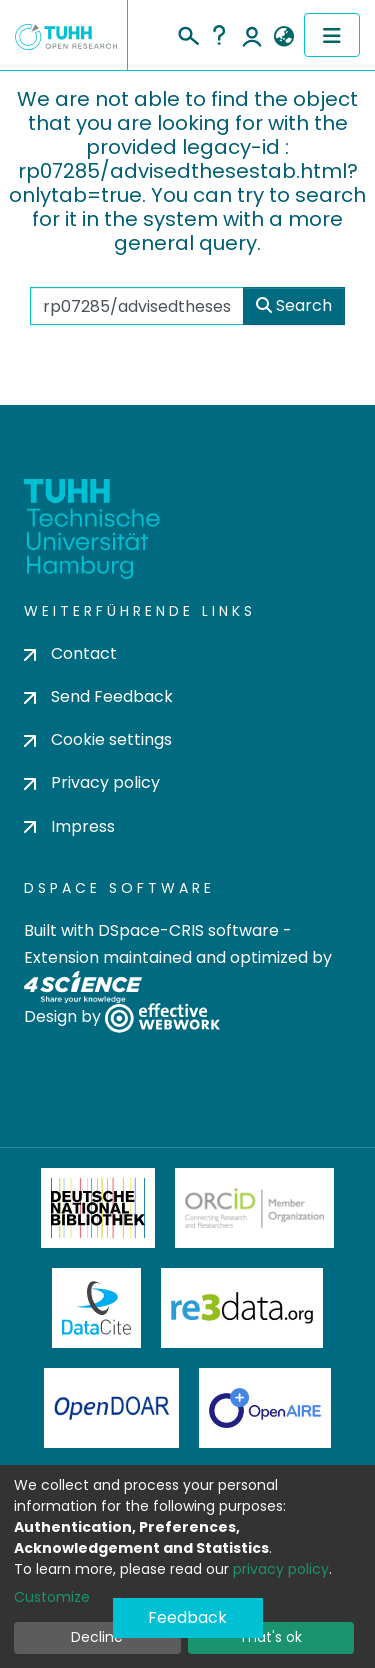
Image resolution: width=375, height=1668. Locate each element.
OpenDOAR (112, 1408)
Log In (252, 35)
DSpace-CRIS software (188, 930)
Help (219, 35)
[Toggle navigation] (332, 35)
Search (294, 305)
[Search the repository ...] (137, 306)
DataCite (96, 1308)
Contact (70, 653)
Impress (69, 826)
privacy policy (281, 1569)
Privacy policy (92, 782)
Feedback (187, 1617)
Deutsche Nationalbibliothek (98, 1208)
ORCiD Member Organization (255, 1208)
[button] (283, 37)
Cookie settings (98, 739)
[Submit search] (187, 33)
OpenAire (265, 1408)
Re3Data (242, 1308)
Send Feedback (98, 696)
